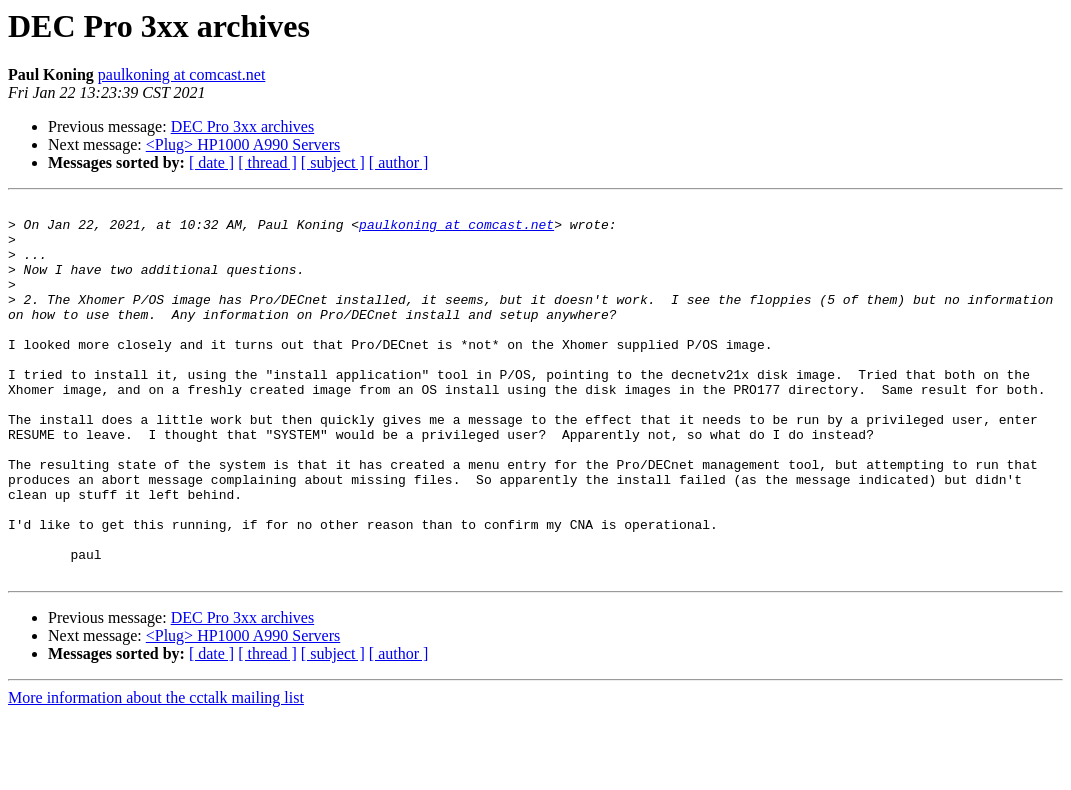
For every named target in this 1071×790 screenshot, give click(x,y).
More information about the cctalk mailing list (156, 772)
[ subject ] (333, 162)
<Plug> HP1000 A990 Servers (243, 144)
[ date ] (211, 162)
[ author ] (399, 162)
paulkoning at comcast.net (182, 74)
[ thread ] (267, 162)
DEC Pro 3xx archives (243, 126)
